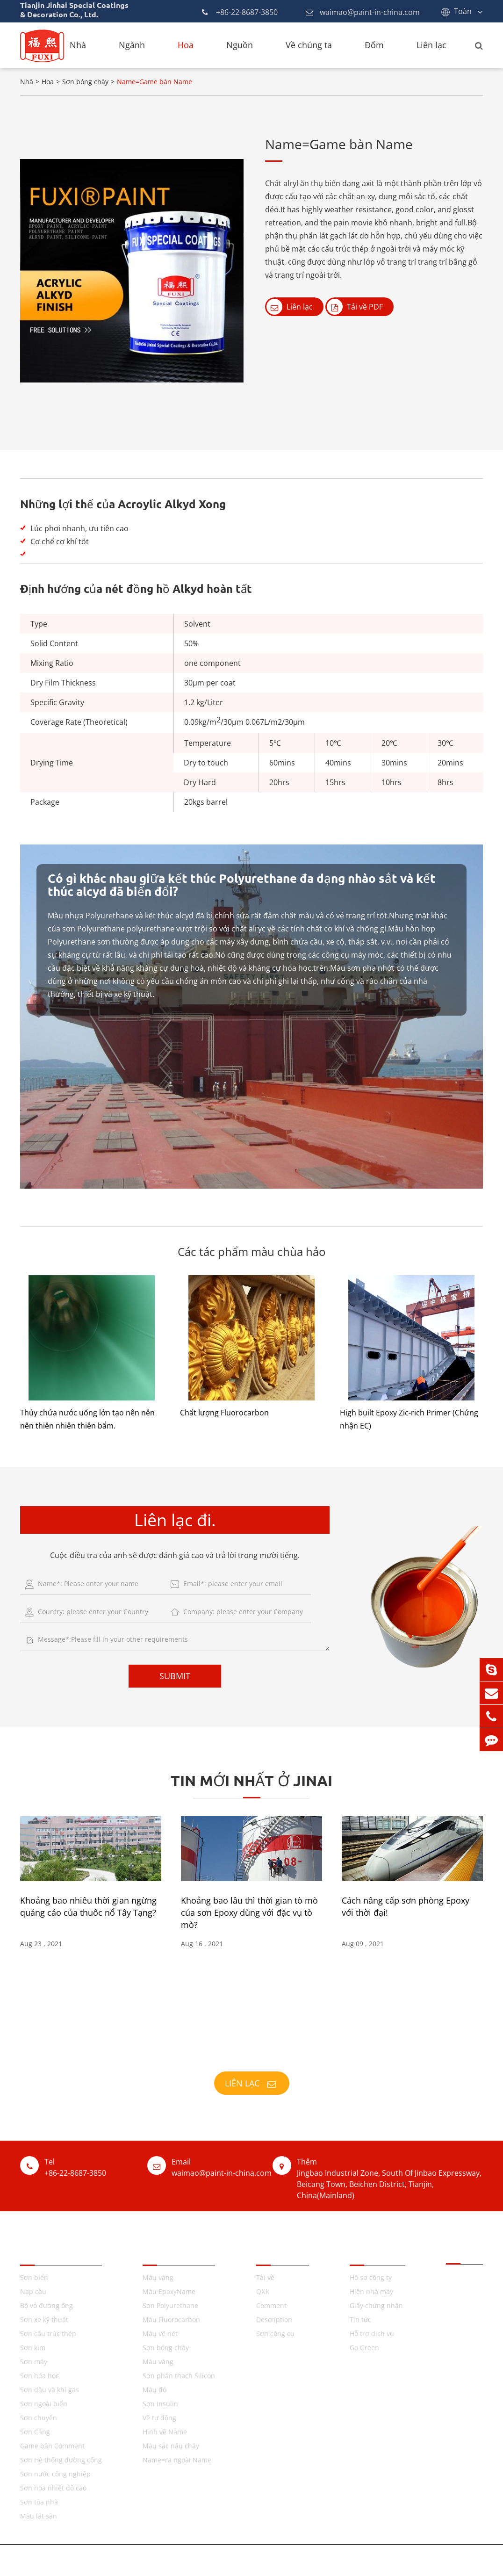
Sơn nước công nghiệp (55, 2473)
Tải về (265, 2277)
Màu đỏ (154, 2389)
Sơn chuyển (38, 2417)
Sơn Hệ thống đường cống (61, 2459)
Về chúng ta (309, 45)
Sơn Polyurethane (170, 2305)
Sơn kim (32, 2347)
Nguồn (239, 45)
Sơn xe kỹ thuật (44, 2319)
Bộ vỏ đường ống (46, 2305)
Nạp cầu (33, 2291)
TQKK (154, 2252)
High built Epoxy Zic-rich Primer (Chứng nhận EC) (409, 1419)
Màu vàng (158, 2277)
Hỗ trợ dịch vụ (372, 2333)
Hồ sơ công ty (371, 2277)
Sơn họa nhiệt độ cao (53, 2487)
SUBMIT (174, 1675)
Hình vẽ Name (165, 2431)
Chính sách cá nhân (357, 2560)
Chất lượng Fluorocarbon (224, 1412)
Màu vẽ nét (160, 2333)
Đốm (374, 45)
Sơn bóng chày (85, 81)
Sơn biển (34, 2277)
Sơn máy (33, 2361)
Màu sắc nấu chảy (171, 2445)
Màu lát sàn (38, 2515)
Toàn (463, 11)
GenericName (287, 2560)
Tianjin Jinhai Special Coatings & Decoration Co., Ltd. (144, 2560)
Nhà (78, 45)
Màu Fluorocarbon (171, 2319)
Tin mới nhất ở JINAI (251, 1780)
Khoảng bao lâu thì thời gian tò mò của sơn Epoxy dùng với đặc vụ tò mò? (249, 1912)
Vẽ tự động (159, 2417)
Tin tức (360, 2319)
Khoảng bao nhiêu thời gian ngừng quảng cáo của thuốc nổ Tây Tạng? (88, 1906)
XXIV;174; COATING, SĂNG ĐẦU (251, 2052)
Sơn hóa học (39, 2375)
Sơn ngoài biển (43, 2403)
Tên (28, 2252)
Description (274, 2319)
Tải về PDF (355, 307)
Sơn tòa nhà (39, 2501)
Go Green (364, 2347)
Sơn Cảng (35, 2431)
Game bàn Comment (52, 2445)
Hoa (186, 45)
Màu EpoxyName (169, 2291)
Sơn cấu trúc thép (48, 2333)
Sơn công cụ (275, 2333)
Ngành (132, 45)
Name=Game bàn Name (154, 81)
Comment (271, 2305)
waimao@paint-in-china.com (363, 12)
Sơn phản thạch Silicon (179, 2375)
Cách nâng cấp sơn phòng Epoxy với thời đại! (405, 1906)
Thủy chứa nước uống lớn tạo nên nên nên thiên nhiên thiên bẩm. (87, 1419)
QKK (263, 2291)
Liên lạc (431, 45)
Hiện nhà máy (371, 2291)
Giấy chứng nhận (376, 2305)
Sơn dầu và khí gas (49, 2389)
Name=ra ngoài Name (177, 2459)
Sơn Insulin (160, 2403)
